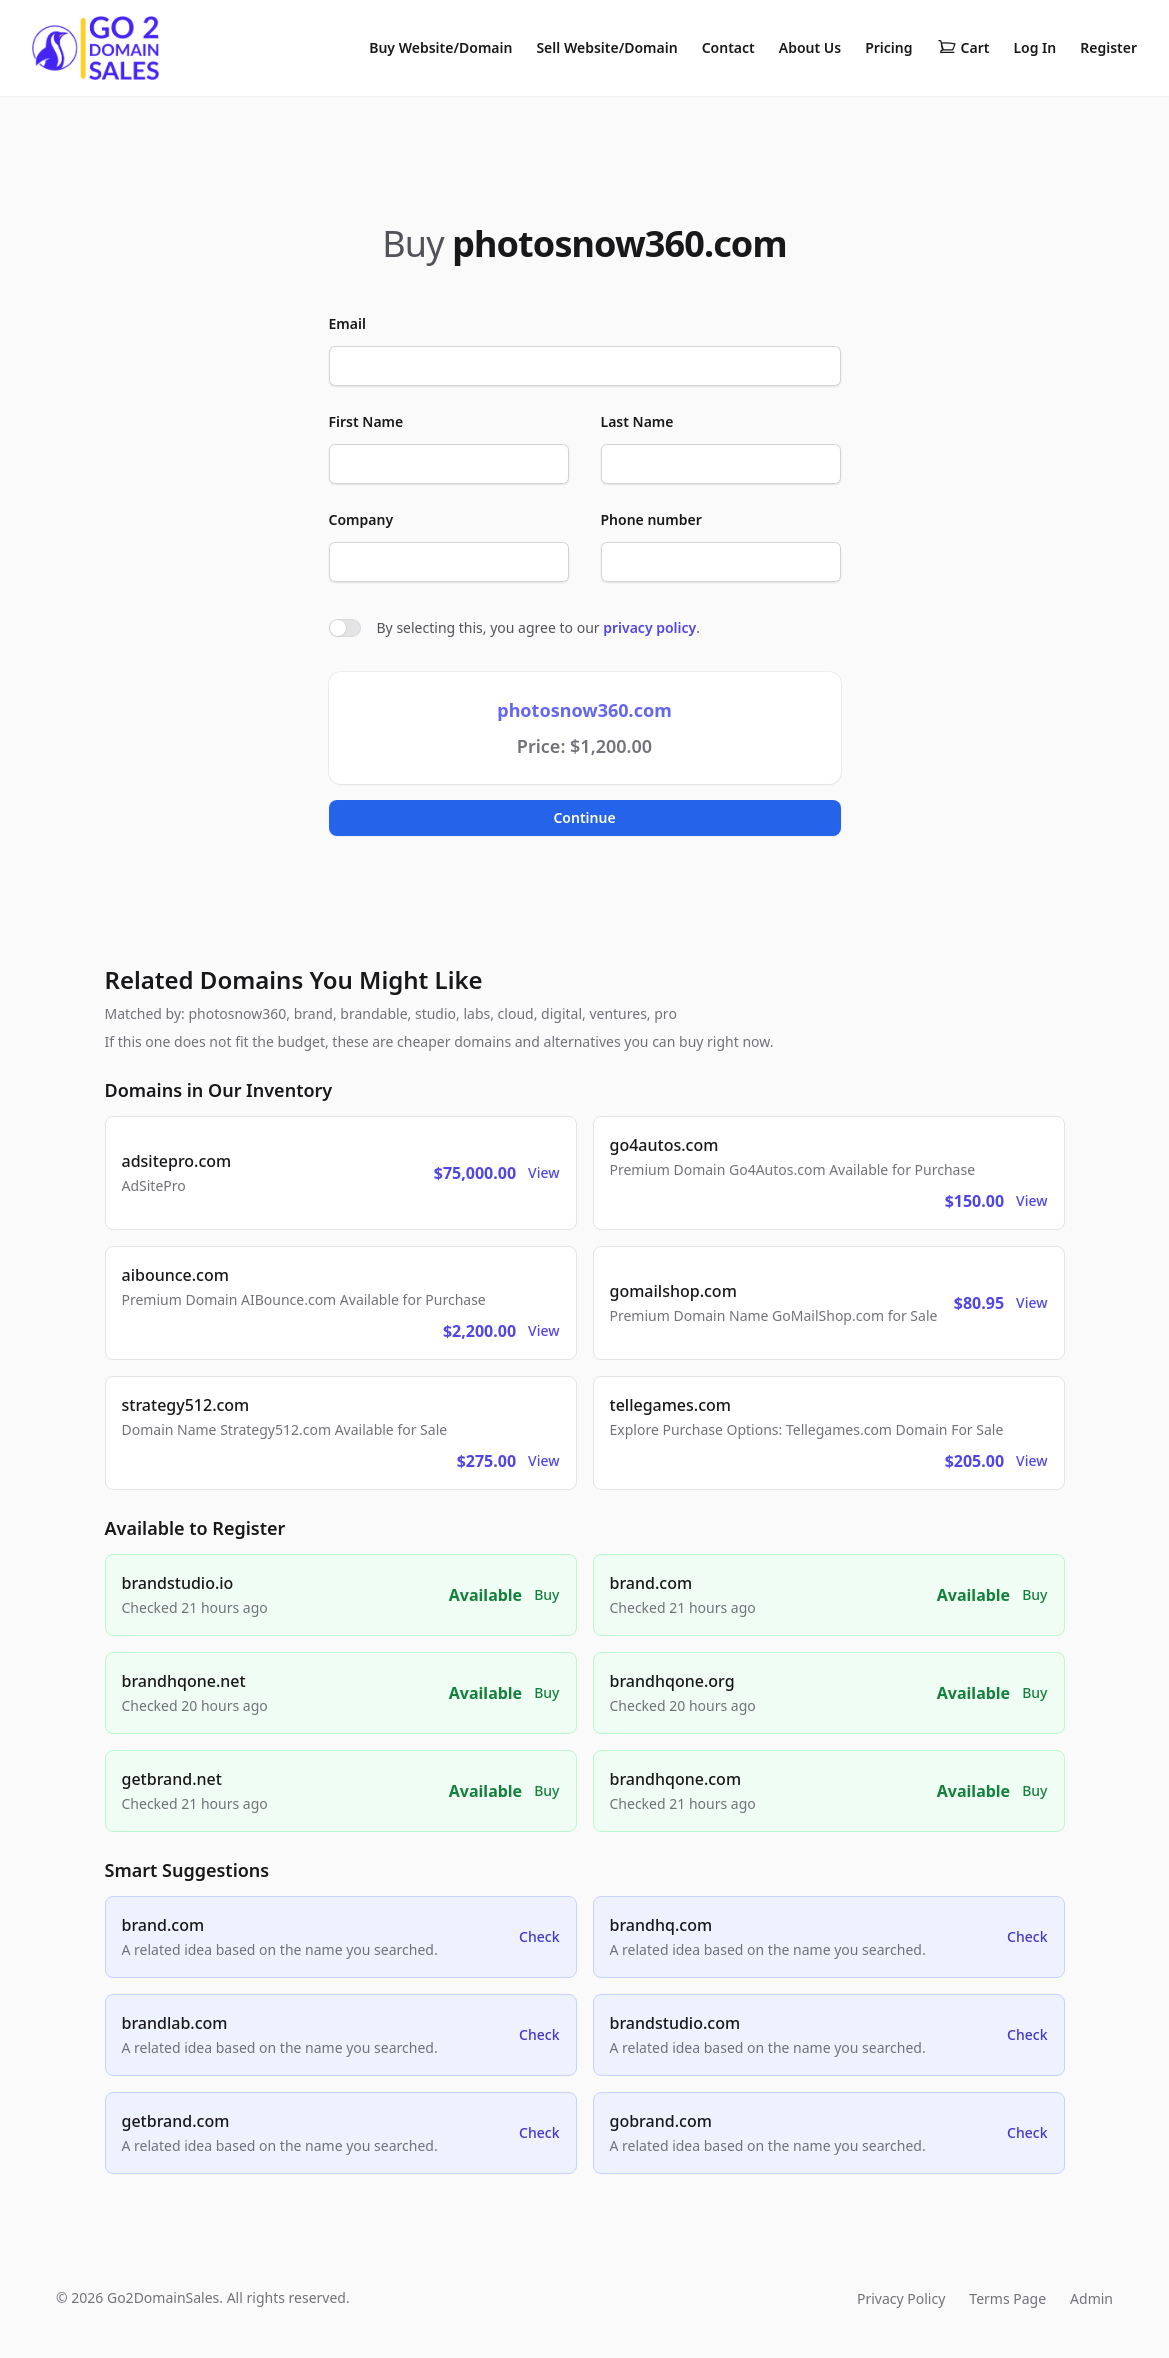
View (543, 1172)
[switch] (345, 628)
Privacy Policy (901, 2298)
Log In (1034, 47)
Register (1108, 47)
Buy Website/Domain (440, 47)
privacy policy (649, 627)
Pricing (888, 47)
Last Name (637, 421)
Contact (728, 47)
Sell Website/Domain (606, 47)
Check (539, 1936)
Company (361, 519)
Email (347, 323)
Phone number (651, 519)
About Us (810, 47)
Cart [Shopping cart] (963, 48)
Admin (1091, 2298)
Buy (546, 1594)
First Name (366, 421)
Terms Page (1007, 2298)
